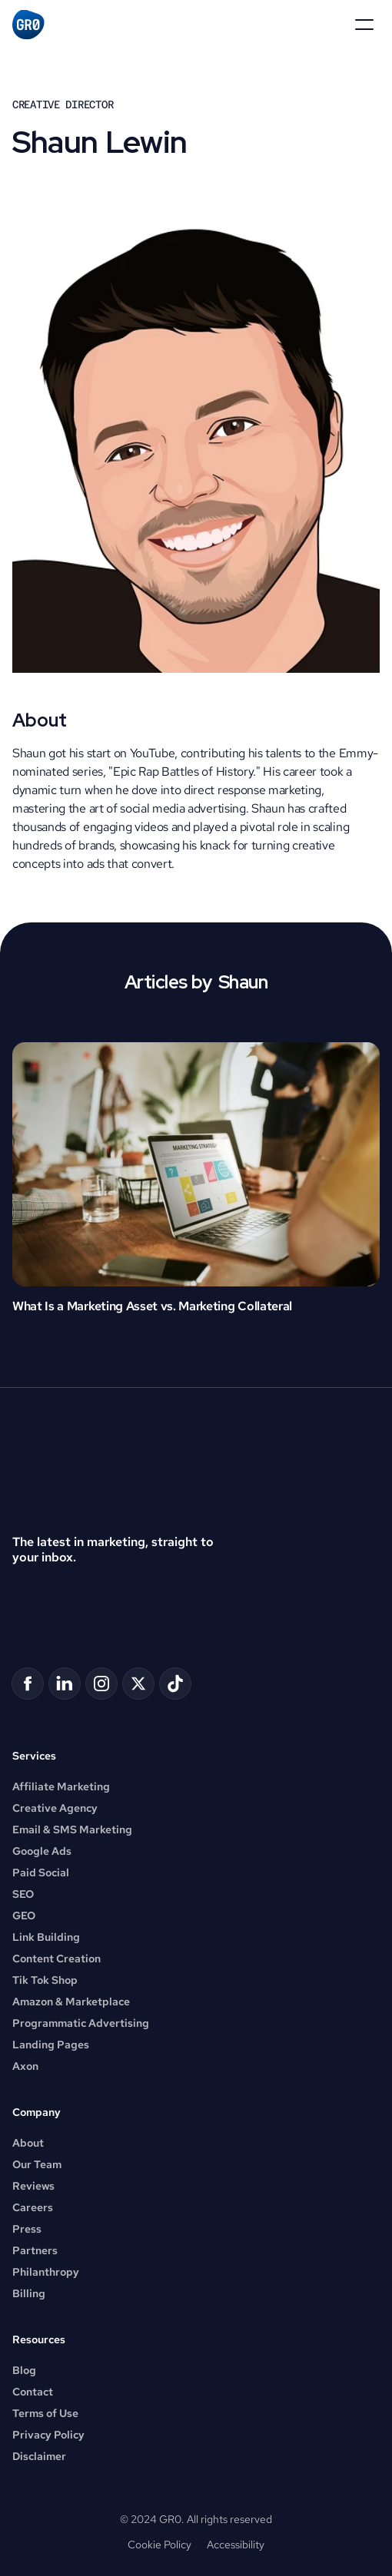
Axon (25, 2066)
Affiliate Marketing (61, 1786)
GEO (23, 1915)
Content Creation (56, 1958)
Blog (24, 2370)
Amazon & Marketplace (71, 2001)
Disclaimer (39, 2456)
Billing (28, 2293)
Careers (32, 2207)
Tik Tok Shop (45, 1980)
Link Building (46, 1937)
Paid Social (40, 1872)
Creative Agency (55, 1808)
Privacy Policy (48, 2435)
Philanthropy (45, 2272)
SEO (23, 1894)
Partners (35, 2250)
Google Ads (41, 1851)
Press (27, 2229)
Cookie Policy (159, 2544)
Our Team (36, 2164)
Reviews (33, 2186)
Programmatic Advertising (80, 2023)
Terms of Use (45, 2413)
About (28, 2143)
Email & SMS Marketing (72, 1829)
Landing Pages (50, 2044)
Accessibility (235, 2544)
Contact (32, 2392)
